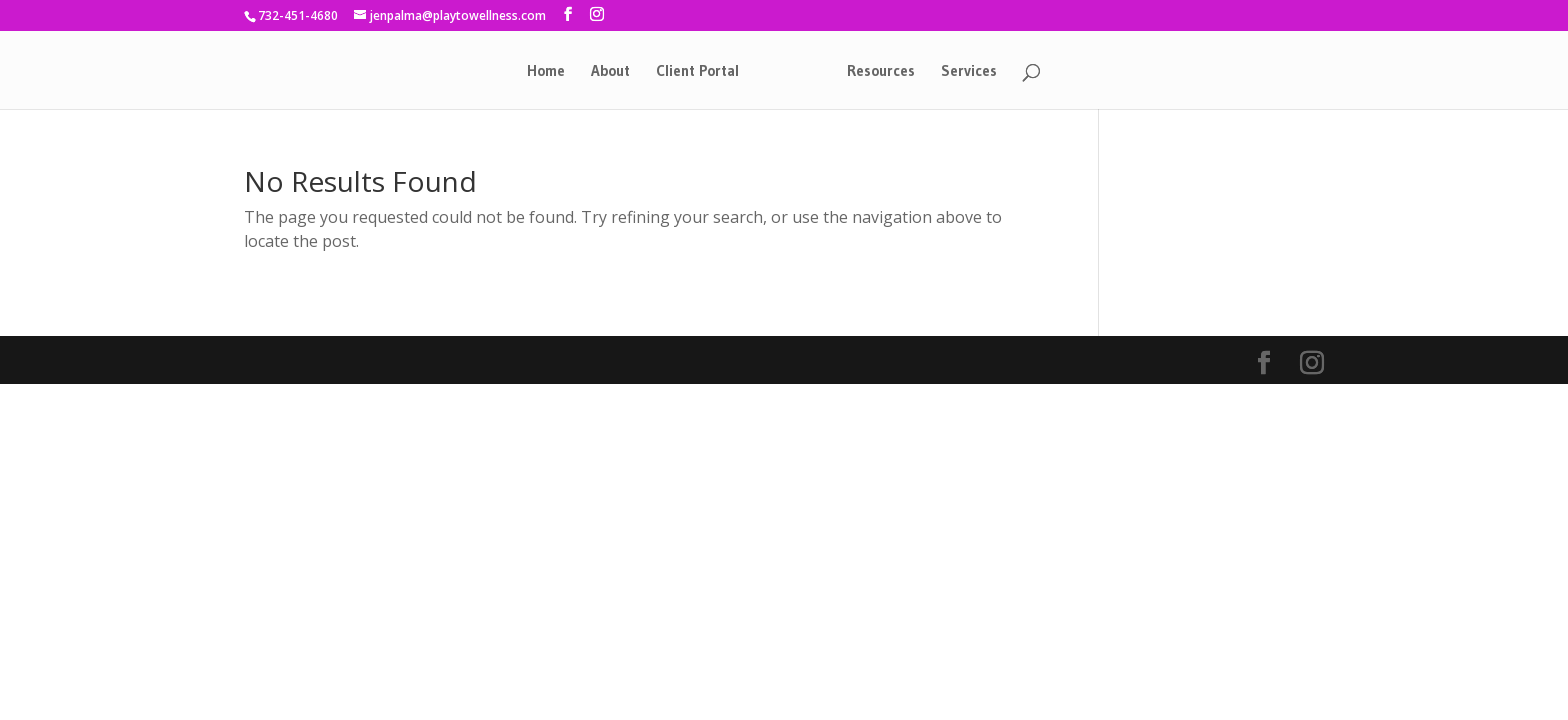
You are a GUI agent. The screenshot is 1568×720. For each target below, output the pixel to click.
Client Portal (697, 72)
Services (969, 72)
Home (546, 72)
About (610, 72)
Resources (881, 72)
